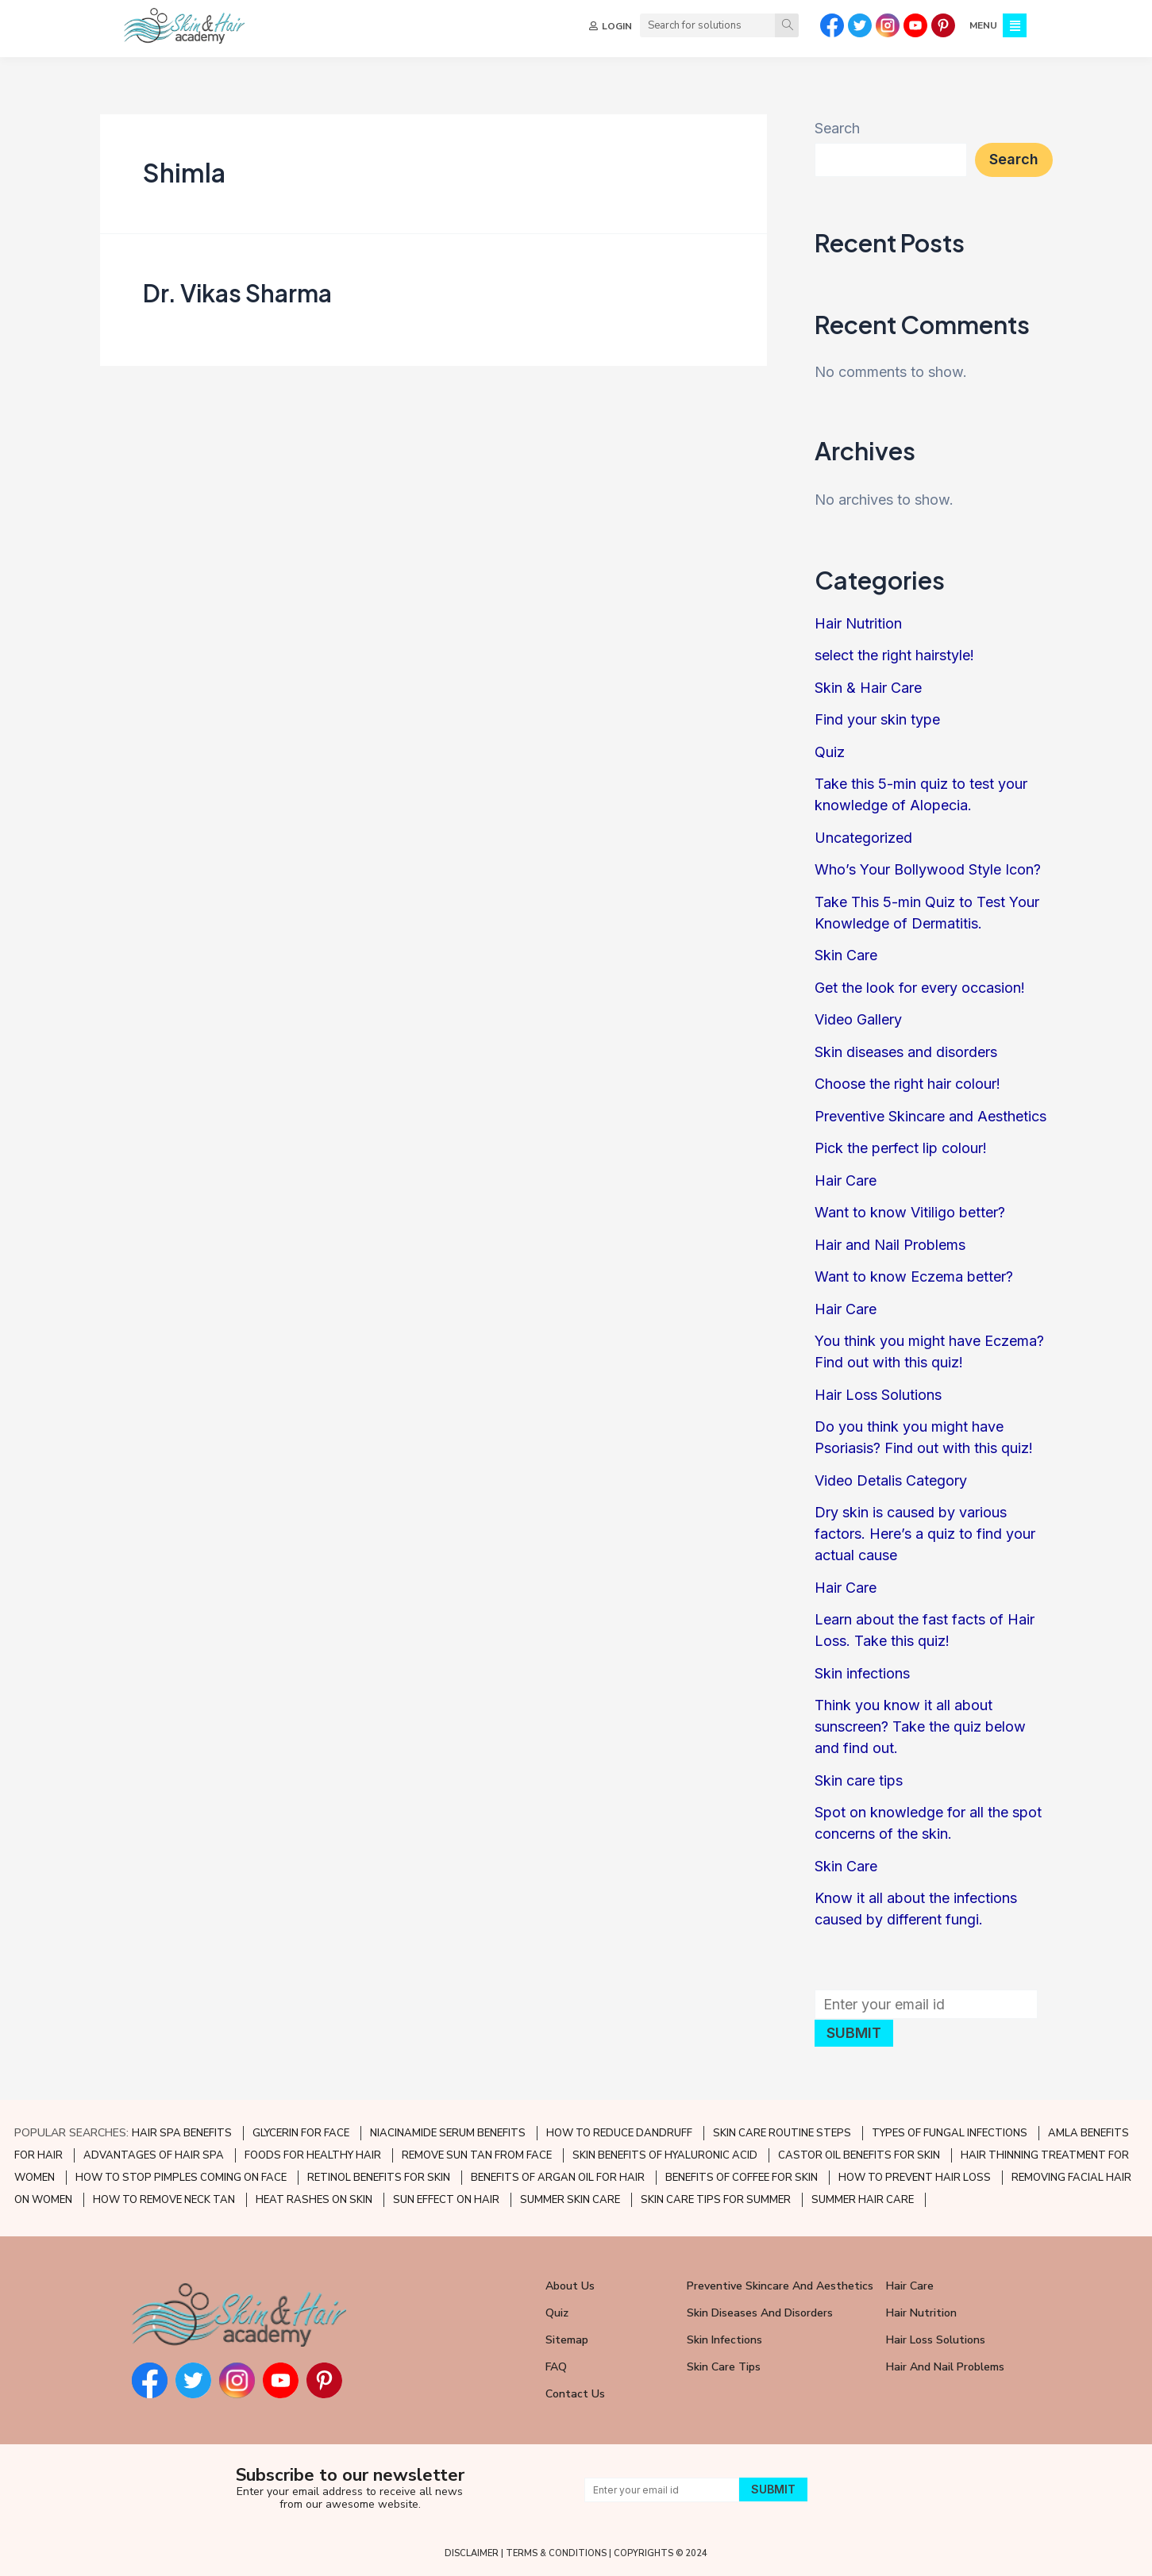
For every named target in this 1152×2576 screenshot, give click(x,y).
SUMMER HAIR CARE (862, 2200)
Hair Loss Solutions (878, 1394)
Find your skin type (877, 719)
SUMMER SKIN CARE (570, 2200)
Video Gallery (858, 1019)
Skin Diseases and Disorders (760, 2312)
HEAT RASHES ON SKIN (314, 2200)
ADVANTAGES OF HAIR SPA (153, 2155)
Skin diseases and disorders (906, 1052)
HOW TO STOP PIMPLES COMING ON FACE (181, 2177)
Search (837, 128)
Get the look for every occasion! (920, 987)
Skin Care (846, 955)
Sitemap (566, 2339)
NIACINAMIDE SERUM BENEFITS (448, 2133)
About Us (570, 2285)
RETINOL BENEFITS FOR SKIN (378, 2177)
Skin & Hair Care (868, 687)
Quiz (830, 752)
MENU (982, 25)
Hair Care (846, 1180)
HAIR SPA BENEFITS (182, 2133)
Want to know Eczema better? (914, 1276)
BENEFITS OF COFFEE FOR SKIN (741, 2177)
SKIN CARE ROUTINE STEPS (782, 2133)
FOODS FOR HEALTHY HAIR (313, 2155)
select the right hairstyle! (894, 655)
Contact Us (575, 2393)
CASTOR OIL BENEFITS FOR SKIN (859, 2155)
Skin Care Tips (724, 2366)
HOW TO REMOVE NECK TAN (164, 2200)
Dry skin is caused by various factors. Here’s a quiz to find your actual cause (925, 1533)
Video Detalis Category (891, 1480)
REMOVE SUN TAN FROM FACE (477, 2155)
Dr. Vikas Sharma (237, 293)
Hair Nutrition (858, 623)
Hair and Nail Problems (890, 1244)
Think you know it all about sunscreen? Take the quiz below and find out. (920, 1726)
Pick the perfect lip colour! (901, 1148)
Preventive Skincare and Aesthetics (930, 1116)
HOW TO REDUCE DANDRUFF (619, 2133)
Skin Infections (724, 2339)
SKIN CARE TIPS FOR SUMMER (716, 2200)
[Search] (785, 25)
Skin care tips (859, 1780)
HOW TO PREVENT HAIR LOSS (914, 2177)
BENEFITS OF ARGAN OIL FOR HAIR (558, 2177)
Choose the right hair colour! (907, 1083)
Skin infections (862, 1673)
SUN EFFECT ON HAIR (446, 2200)
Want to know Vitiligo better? (910, 1212)
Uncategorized (863, 837)
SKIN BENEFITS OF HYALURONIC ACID (664, 2155)
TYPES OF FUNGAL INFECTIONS (949, 2133)
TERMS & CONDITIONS (556, 2553)
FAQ (556, 2366)
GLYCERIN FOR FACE (300, 2133)
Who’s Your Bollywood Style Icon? (928, 869)
